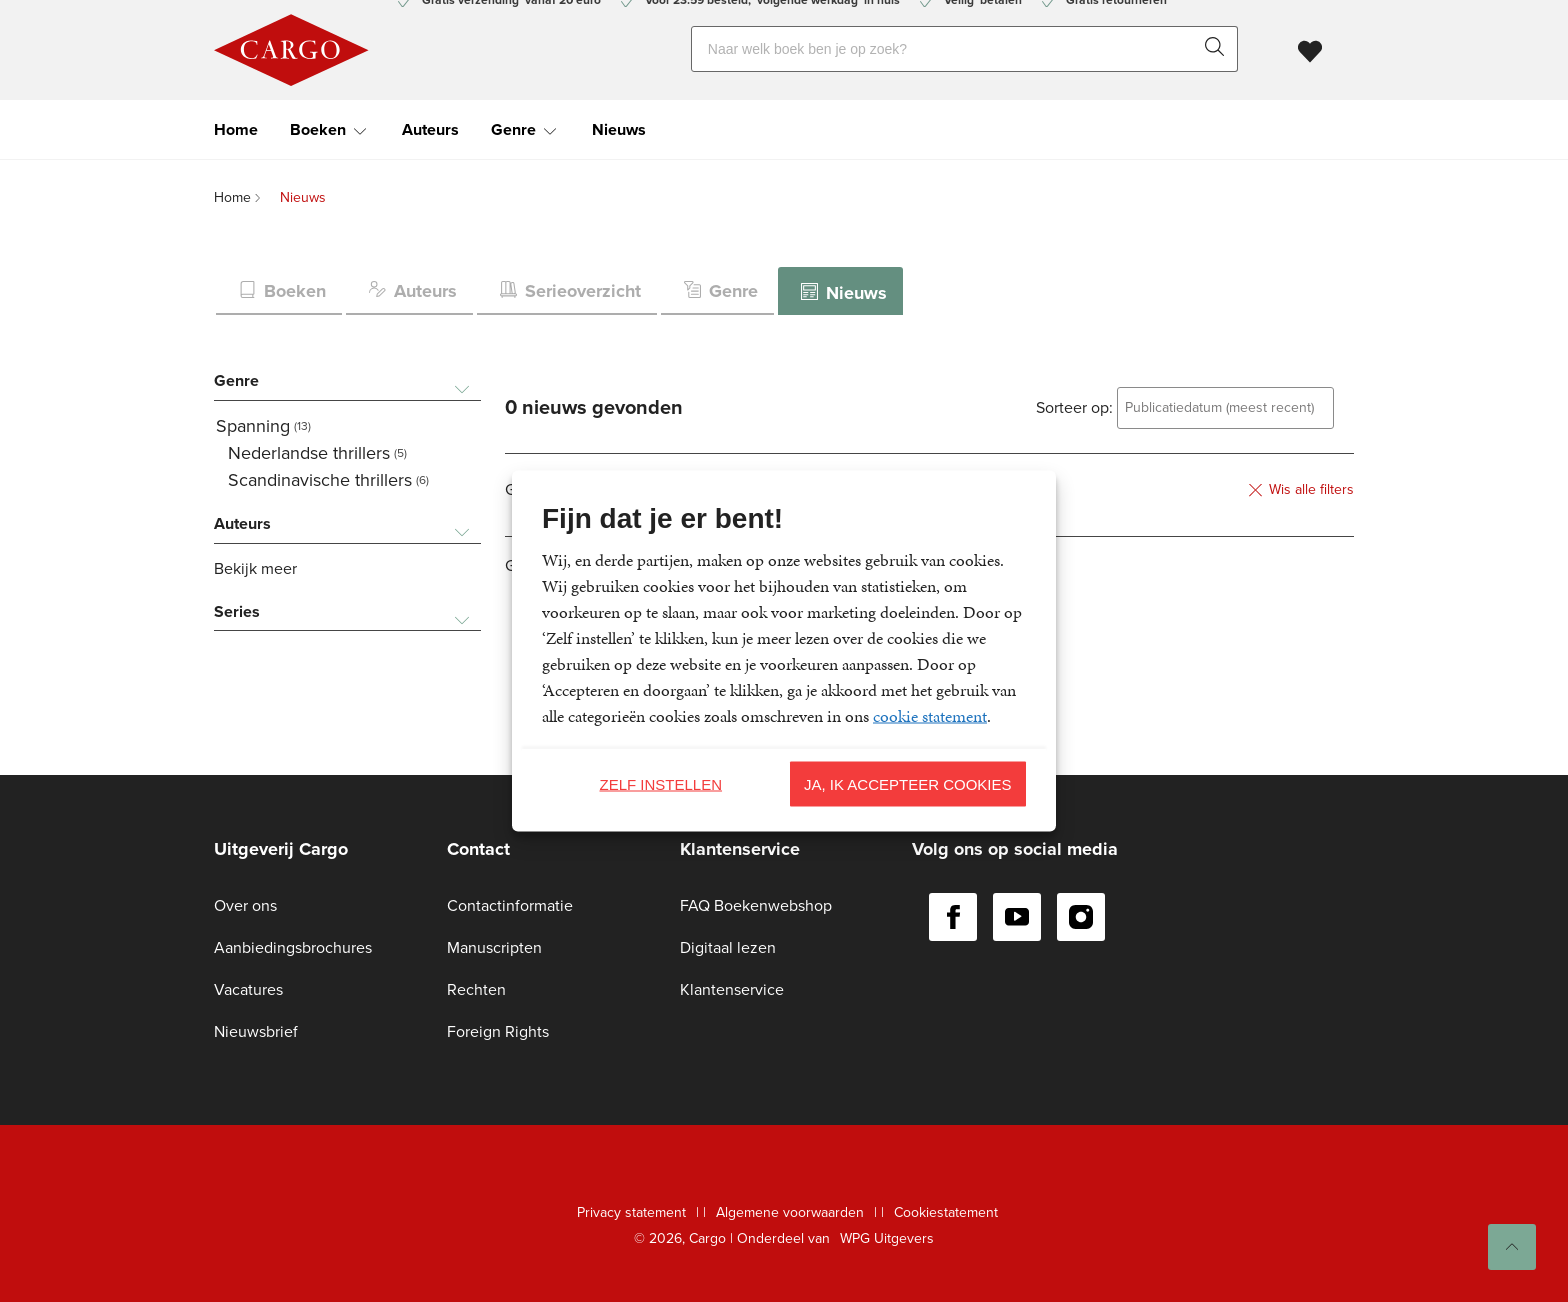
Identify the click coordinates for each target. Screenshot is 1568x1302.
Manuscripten (494, 947)
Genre (513, 129)
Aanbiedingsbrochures (293, 947)
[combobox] (1225, 408)
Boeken (318, 129)
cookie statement (930, 716)
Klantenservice (732, 989)
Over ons (245, 905)
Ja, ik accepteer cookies (908, 783)
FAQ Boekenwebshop (756, 905)
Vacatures (248, 989)
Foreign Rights (498, 1031)
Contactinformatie (510, 905)
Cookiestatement (946, 1212)
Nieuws (619, 129)
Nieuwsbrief (256, 1031)
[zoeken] (1219, 49)
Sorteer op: (1074, 407)
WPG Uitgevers (887, 1238)
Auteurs (430, 129)
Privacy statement (631, 1212)
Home (236, 129)
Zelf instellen (660, 783)
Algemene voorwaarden (790, 1212)
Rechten (476, 989)
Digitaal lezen (728, 947)
